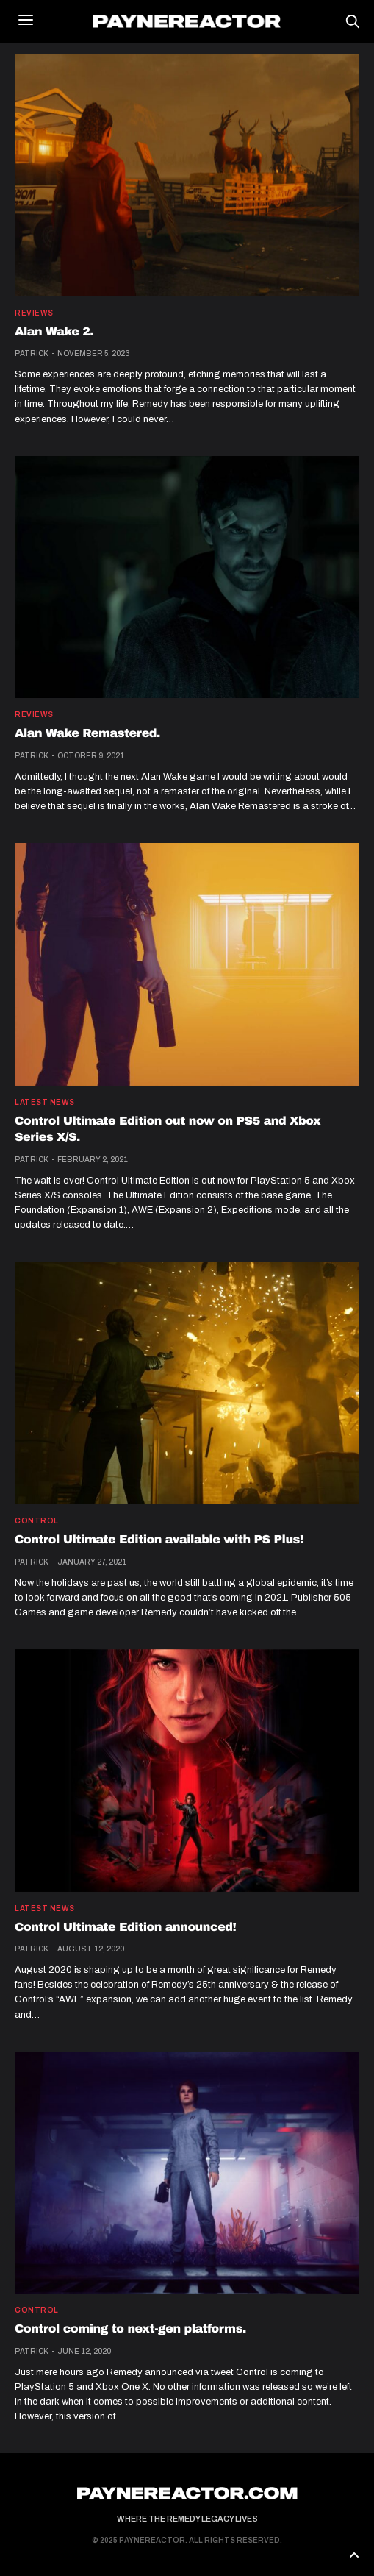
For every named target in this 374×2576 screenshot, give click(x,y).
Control (37, 1521)
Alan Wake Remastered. (87, 733)
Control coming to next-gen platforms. (130, 2329)
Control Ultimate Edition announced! (125, 1927)
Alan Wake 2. (54, 332)
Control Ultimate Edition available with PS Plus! (159, 1540)
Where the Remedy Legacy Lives (187, 2518)
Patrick (31, 353)
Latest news (45, 1102)
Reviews (34, 313)
